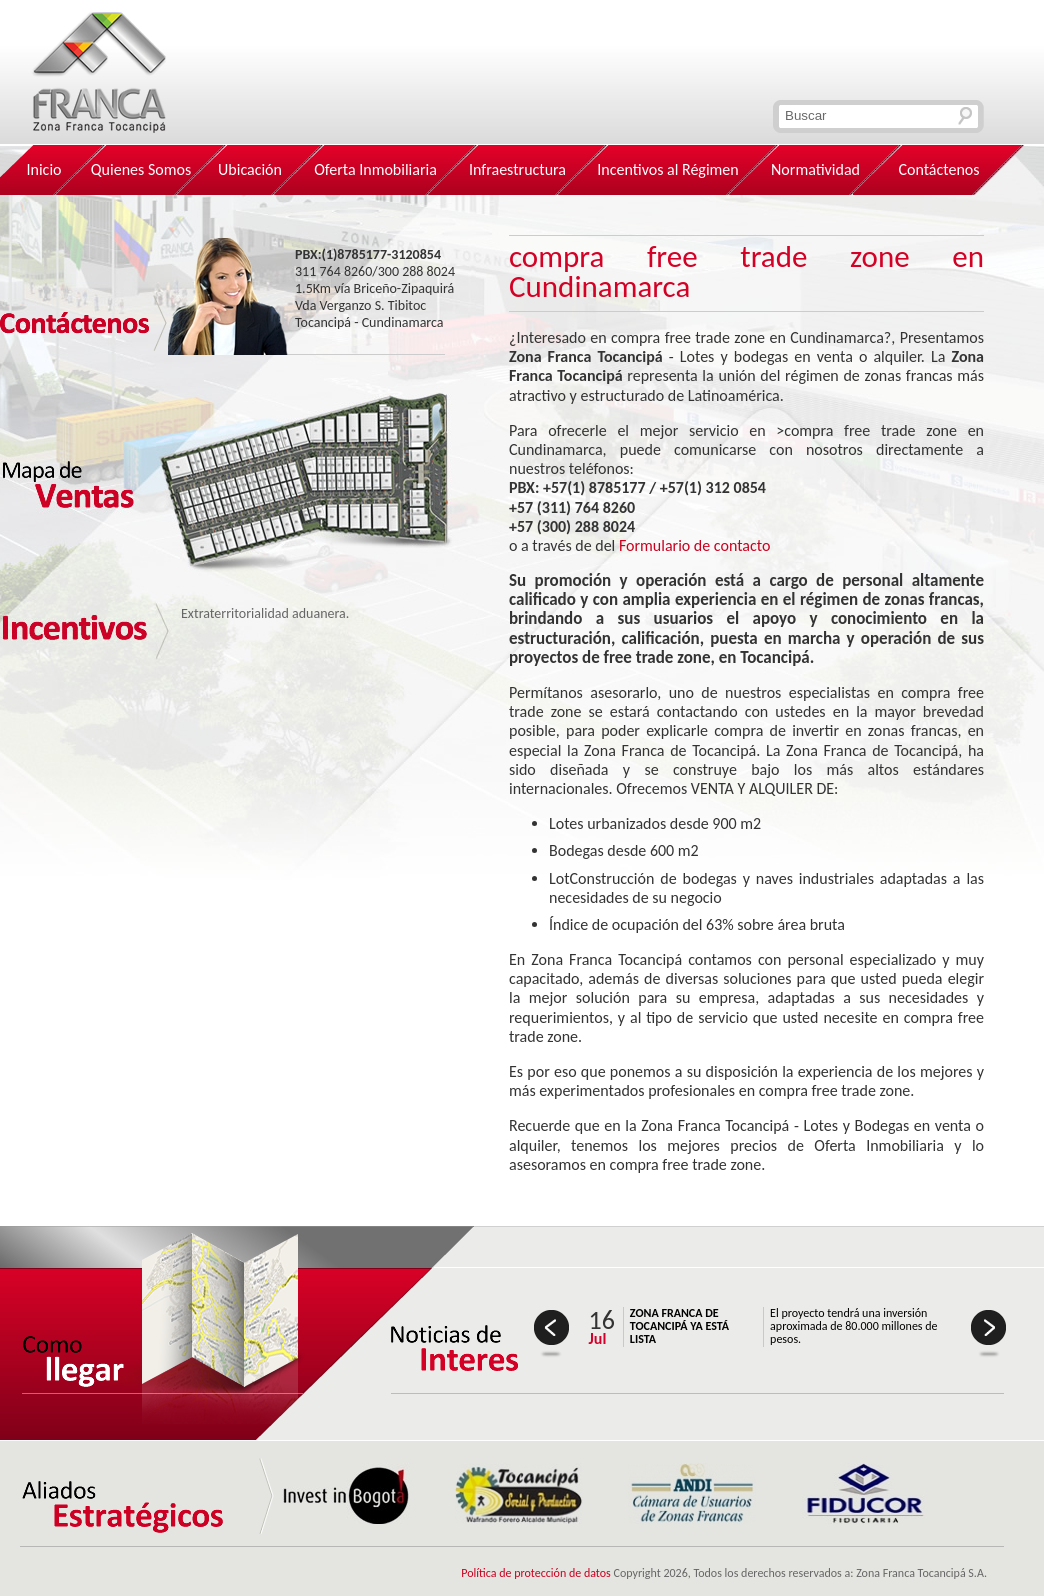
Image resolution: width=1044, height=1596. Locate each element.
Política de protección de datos (536, 1573)
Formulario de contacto (695, 545)
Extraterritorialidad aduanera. (265, 613)
